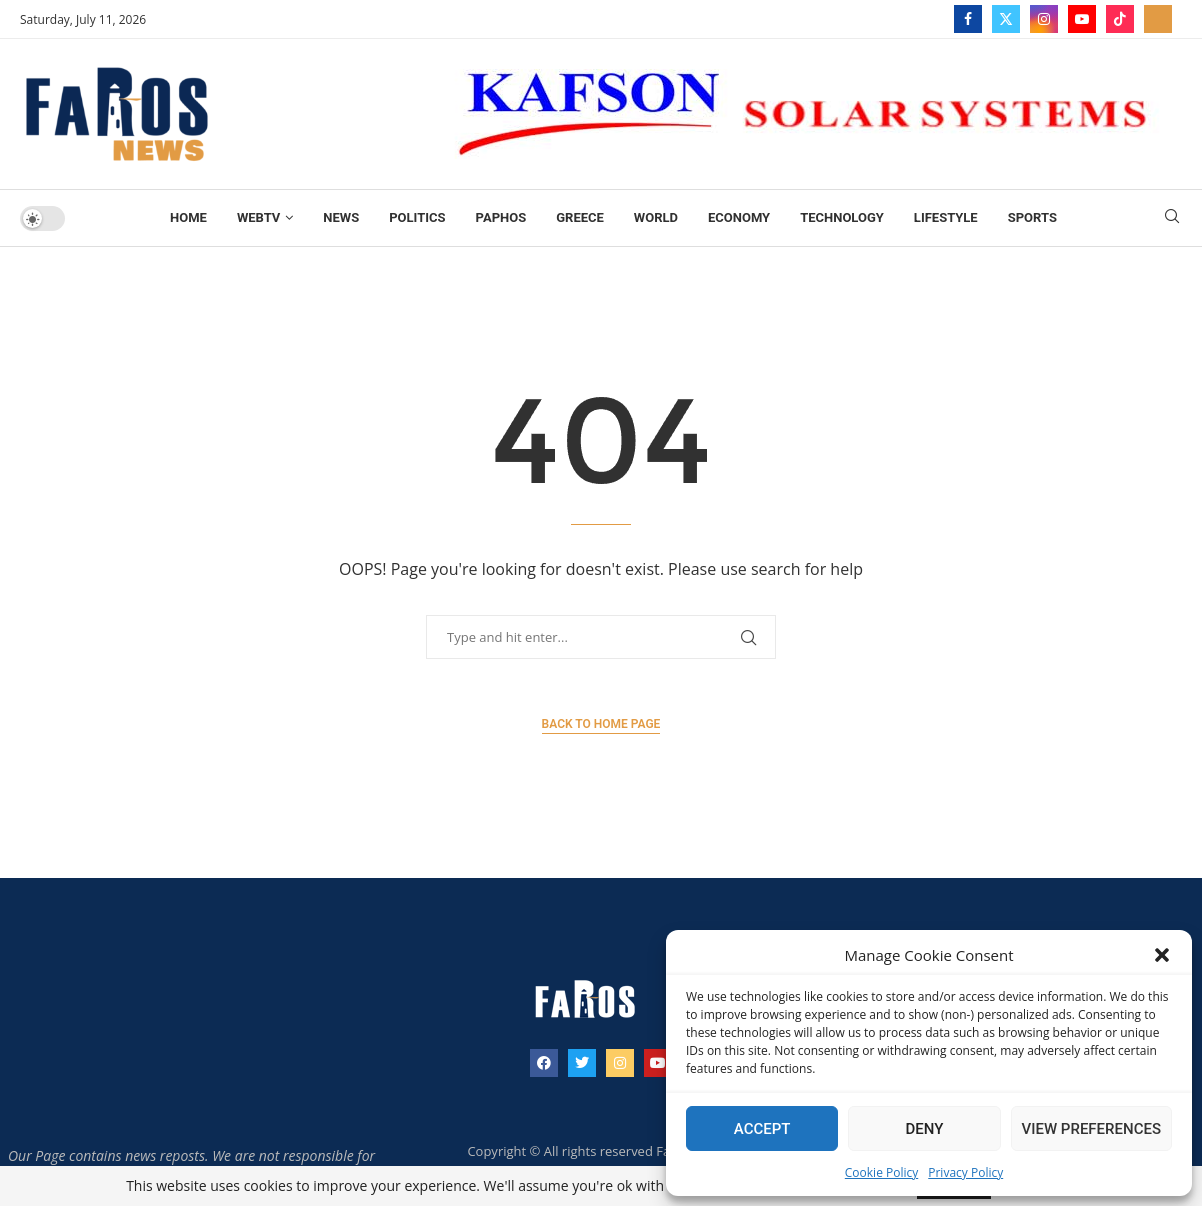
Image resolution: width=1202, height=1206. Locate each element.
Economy (739, 217)
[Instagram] (1044, 19)
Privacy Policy (965, 1172)
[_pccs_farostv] (1158, 19)
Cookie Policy (881, 1172)
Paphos (501, 217)
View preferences (1091, 1129)
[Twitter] (1006, 19)
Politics (417, 217)
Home (188, 217)
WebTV (258, 217)
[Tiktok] (1120, 19)
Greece (580, 217)
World (656, 217)
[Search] (1172, 218)
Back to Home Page (601, 724)
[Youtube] (1082, 19)
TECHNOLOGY (842, 217)
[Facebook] (968, 19)
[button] (1162, 955)
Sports (1032, 217)
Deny (924, 1129)
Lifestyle (946, 217)
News (341, 217)
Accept (762, 1129)
